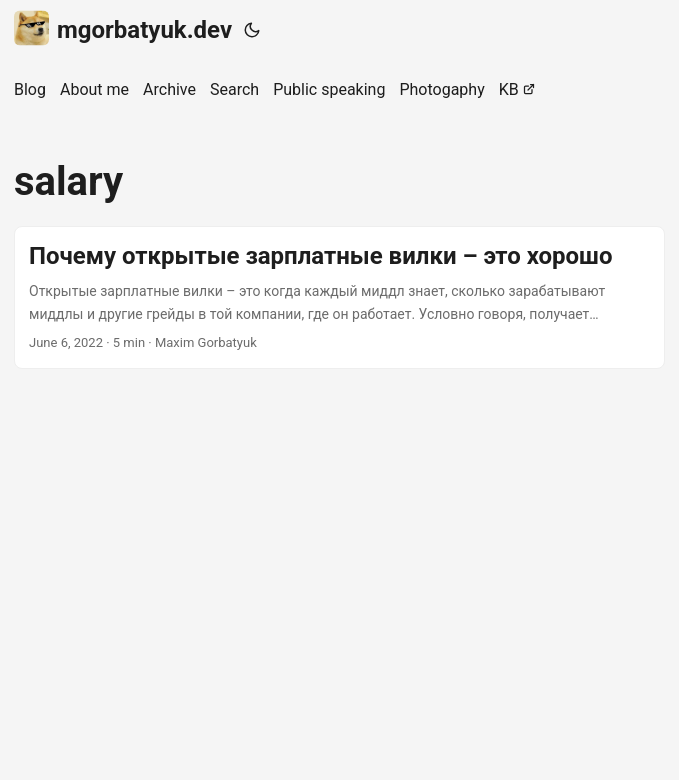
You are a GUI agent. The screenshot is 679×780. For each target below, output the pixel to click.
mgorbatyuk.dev (123, 28)
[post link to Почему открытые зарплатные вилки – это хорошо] (339, 297)
